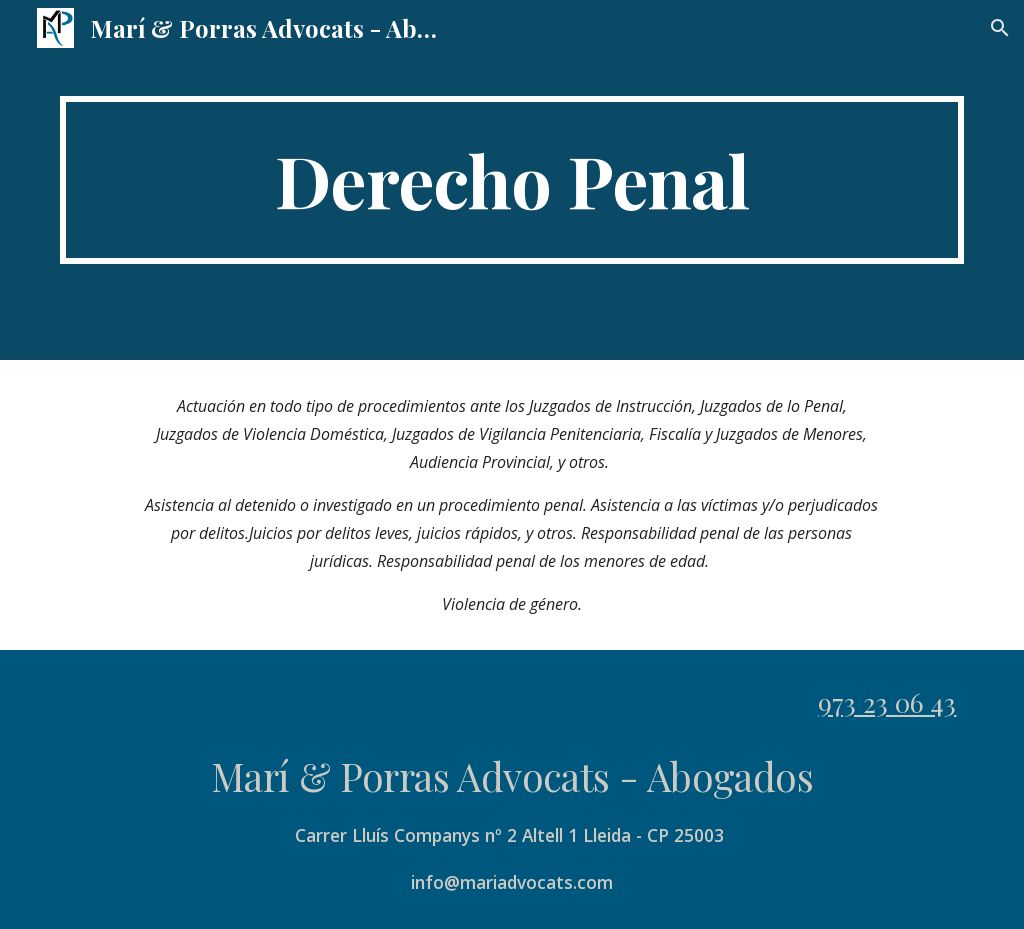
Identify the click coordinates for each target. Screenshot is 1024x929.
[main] (512, 180)
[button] (1000, 28)
